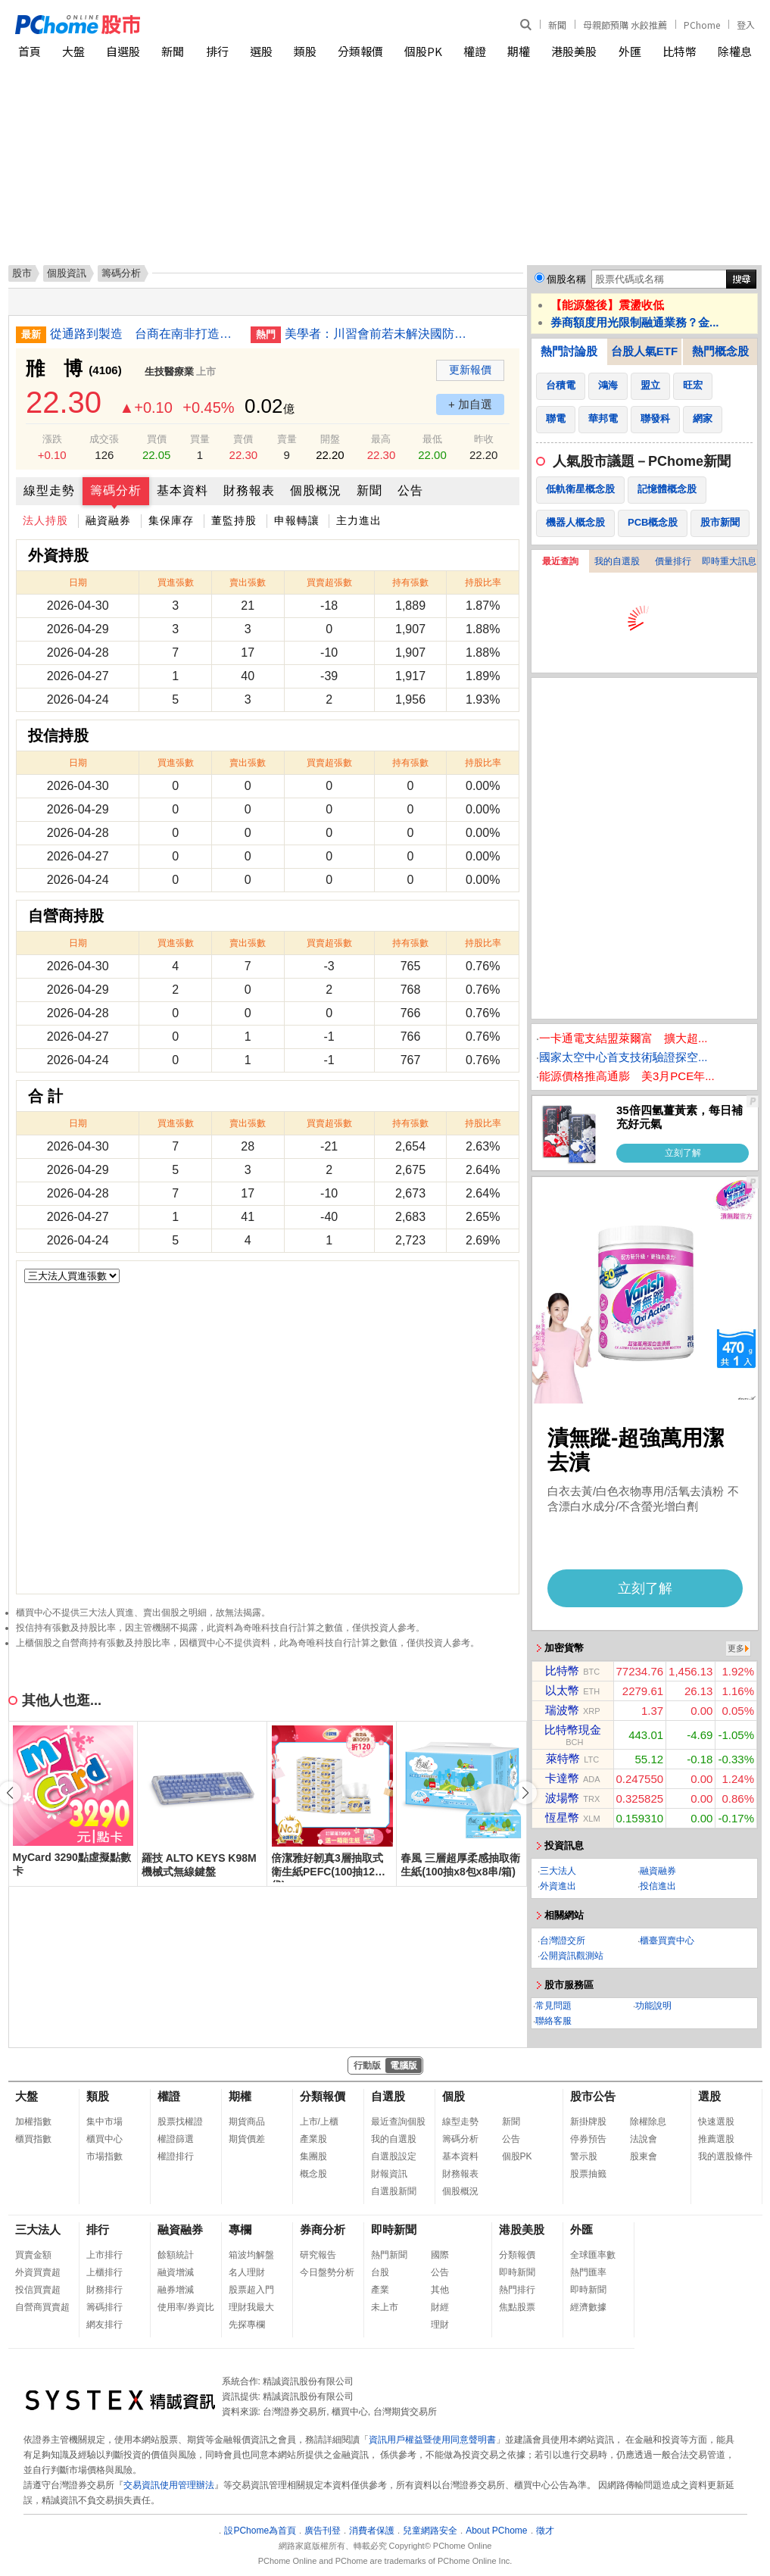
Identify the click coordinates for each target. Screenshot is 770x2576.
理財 (440, 2324)
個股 (453, 2096)
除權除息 (648, 2121)
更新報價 (470, 370)
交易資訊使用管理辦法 (168, 2485)
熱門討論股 (569, 351)
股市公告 (593, 2096)
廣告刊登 (322, 2530)
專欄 (240, 2229)
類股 (305, 51)
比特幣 (679, 51)
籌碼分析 (116, 490)
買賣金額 (33, 2255)
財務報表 (249, 490)
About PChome (496, 2530)
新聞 (557, 24)
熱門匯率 (588, 2272)
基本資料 (182, 490)
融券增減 (175, 2289)
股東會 (643, 2156)
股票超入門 (251, 2289)
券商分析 (322, 2229)
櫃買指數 (33, 2139)
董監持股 (234, 520)
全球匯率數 (593, 2255)
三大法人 (558, 1871)
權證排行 (175, 2156)
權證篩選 (175, 2139)
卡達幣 (562, 1778)
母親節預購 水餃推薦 (625, 24)
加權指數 (33, 2121)
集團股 (313, 2156)
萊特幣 (563, 1758)
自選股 (123, 51)
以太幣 (562, 1690)
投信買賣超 (38, 2289)
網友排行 (104, 2324)
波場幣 (562, 1797)
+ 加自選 (470, 404)
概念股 (313, 2174)
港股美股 (574, 51)
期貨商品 (247, 2121)
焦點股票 (517, 2307)
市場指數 (104, 2156)
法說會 (643, 2139)
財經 (440, 2307)
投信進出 (658, 1886)
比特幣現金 (572, 1729)
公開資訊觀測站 (571, 1955)
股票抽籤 (588, 2174)
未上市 (384, 2307)
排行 (217, 51)
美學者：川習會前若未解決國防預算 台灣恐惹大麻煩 (379, 333)
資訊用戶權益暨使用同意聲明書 (432, 2439)
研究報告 (318, 2255)
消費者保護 (371, 2530)
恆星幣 (562, 1817)
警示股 (583, 2156)
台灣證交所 (562, 1940)
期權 (518, 51)
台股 (380, 2272)
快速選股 (716, 2121)
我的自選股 (617, 561)
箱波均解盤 (251, 2255)
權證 (474, 51)
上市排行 (104, 2255)
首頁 (29, 51)
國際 (440, 2255)
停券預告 (588, 2139)
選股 (261, 51)
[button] (525, 1792)
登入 (746, 24)
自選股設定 (393, 2156)
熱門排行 (517, 2289)
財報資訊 (389, 2174)
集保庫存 (171, 520)
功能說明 (653, 2005)
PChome (702, 24)
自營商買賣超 (42, 2307)
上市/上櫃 (319, 2121)
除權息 (735, 51)
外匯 (630, 51)
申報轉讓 (297, 520)
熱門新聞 (389, 2255)
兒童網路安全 (430, 2530)
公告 (410, 490)
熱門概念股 (720, 351)
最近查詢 (560, 561)
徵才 (545, 2530)
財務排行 (104, 2289)
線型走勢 (49, 490)
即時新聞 (393, 2229)
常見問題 (553, 2005)
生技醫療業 (169, 371)
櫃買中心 (104, 2139)
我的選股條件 (725, 2156)
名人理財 (247, 2272)
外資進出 (558, 1886)
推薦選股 (716, 2139)
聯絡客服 (553, 2021)
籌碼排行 (104, 2307)
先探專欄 (247, 2324)
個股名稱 (566, 279)
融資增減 (175, 2272)
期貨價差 (247, 2139)
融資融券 (108, 520)
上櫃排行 (104, 2272)
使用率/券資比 (185, 2307)
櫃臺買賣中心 (667, 1940)
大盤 (73, 51)
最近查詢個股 (398, 2121)
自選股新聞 (393, 2191)
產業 (380, 2289)
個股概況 (315, 490)
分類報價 (360, 51)
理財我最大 (251, 2307)
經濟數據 (588, 2307)
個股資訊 (66, 273)
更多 (736, 1648)
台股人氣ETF (644, 351)
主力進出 (359, 520)
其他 (440, 2289)
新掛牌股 (588, 2121)
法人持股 (45, 520)
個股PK (423, 51)
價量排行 (673, 561)
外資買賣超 (38, 2272)
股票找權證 (180, 2121)
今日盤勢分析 (327, 2272)
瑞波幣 (562, 1709)
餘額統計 (175, 2255)
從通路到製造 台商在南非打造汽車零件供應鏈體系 (144, 333)
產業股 (313, 2139)
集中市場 (104, 2121)
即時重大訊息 (729, 561)
